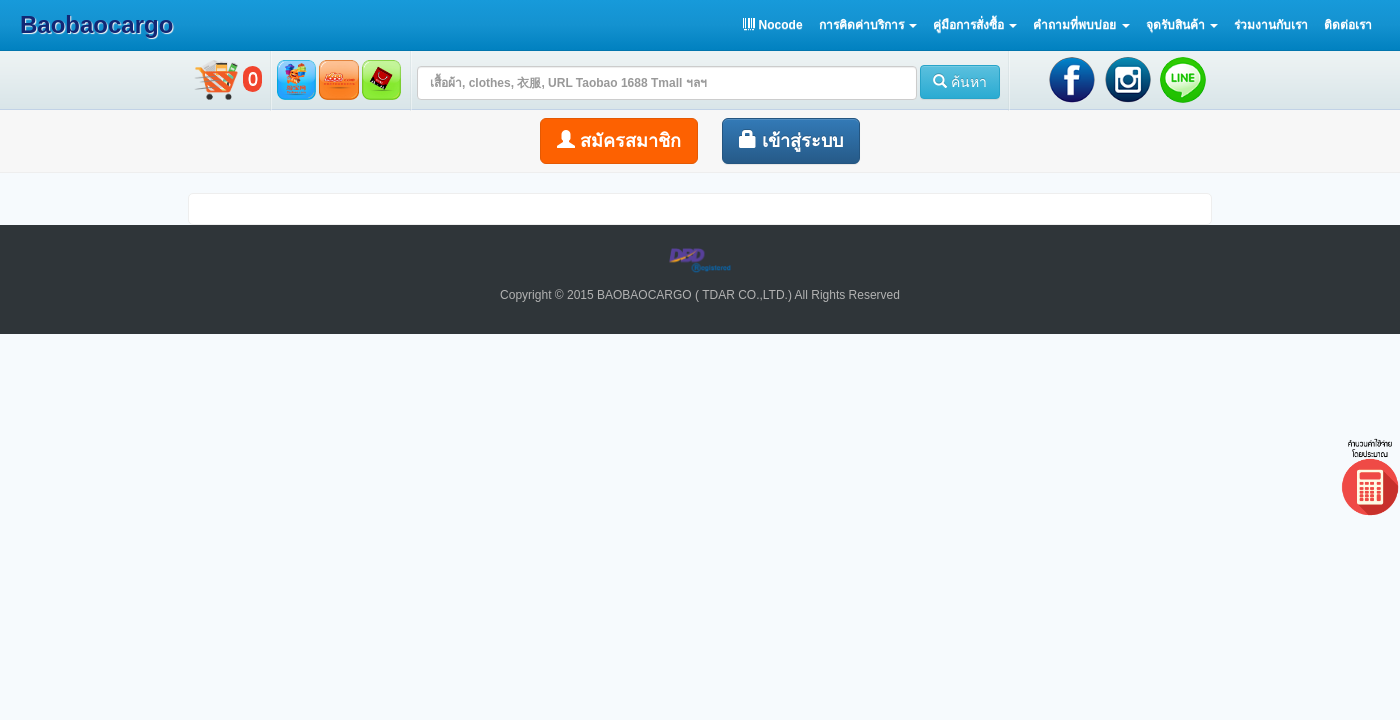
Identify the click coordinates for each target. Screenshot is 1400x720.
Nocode (772, 25)
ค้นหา (960, 82)
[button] (868, 25)
